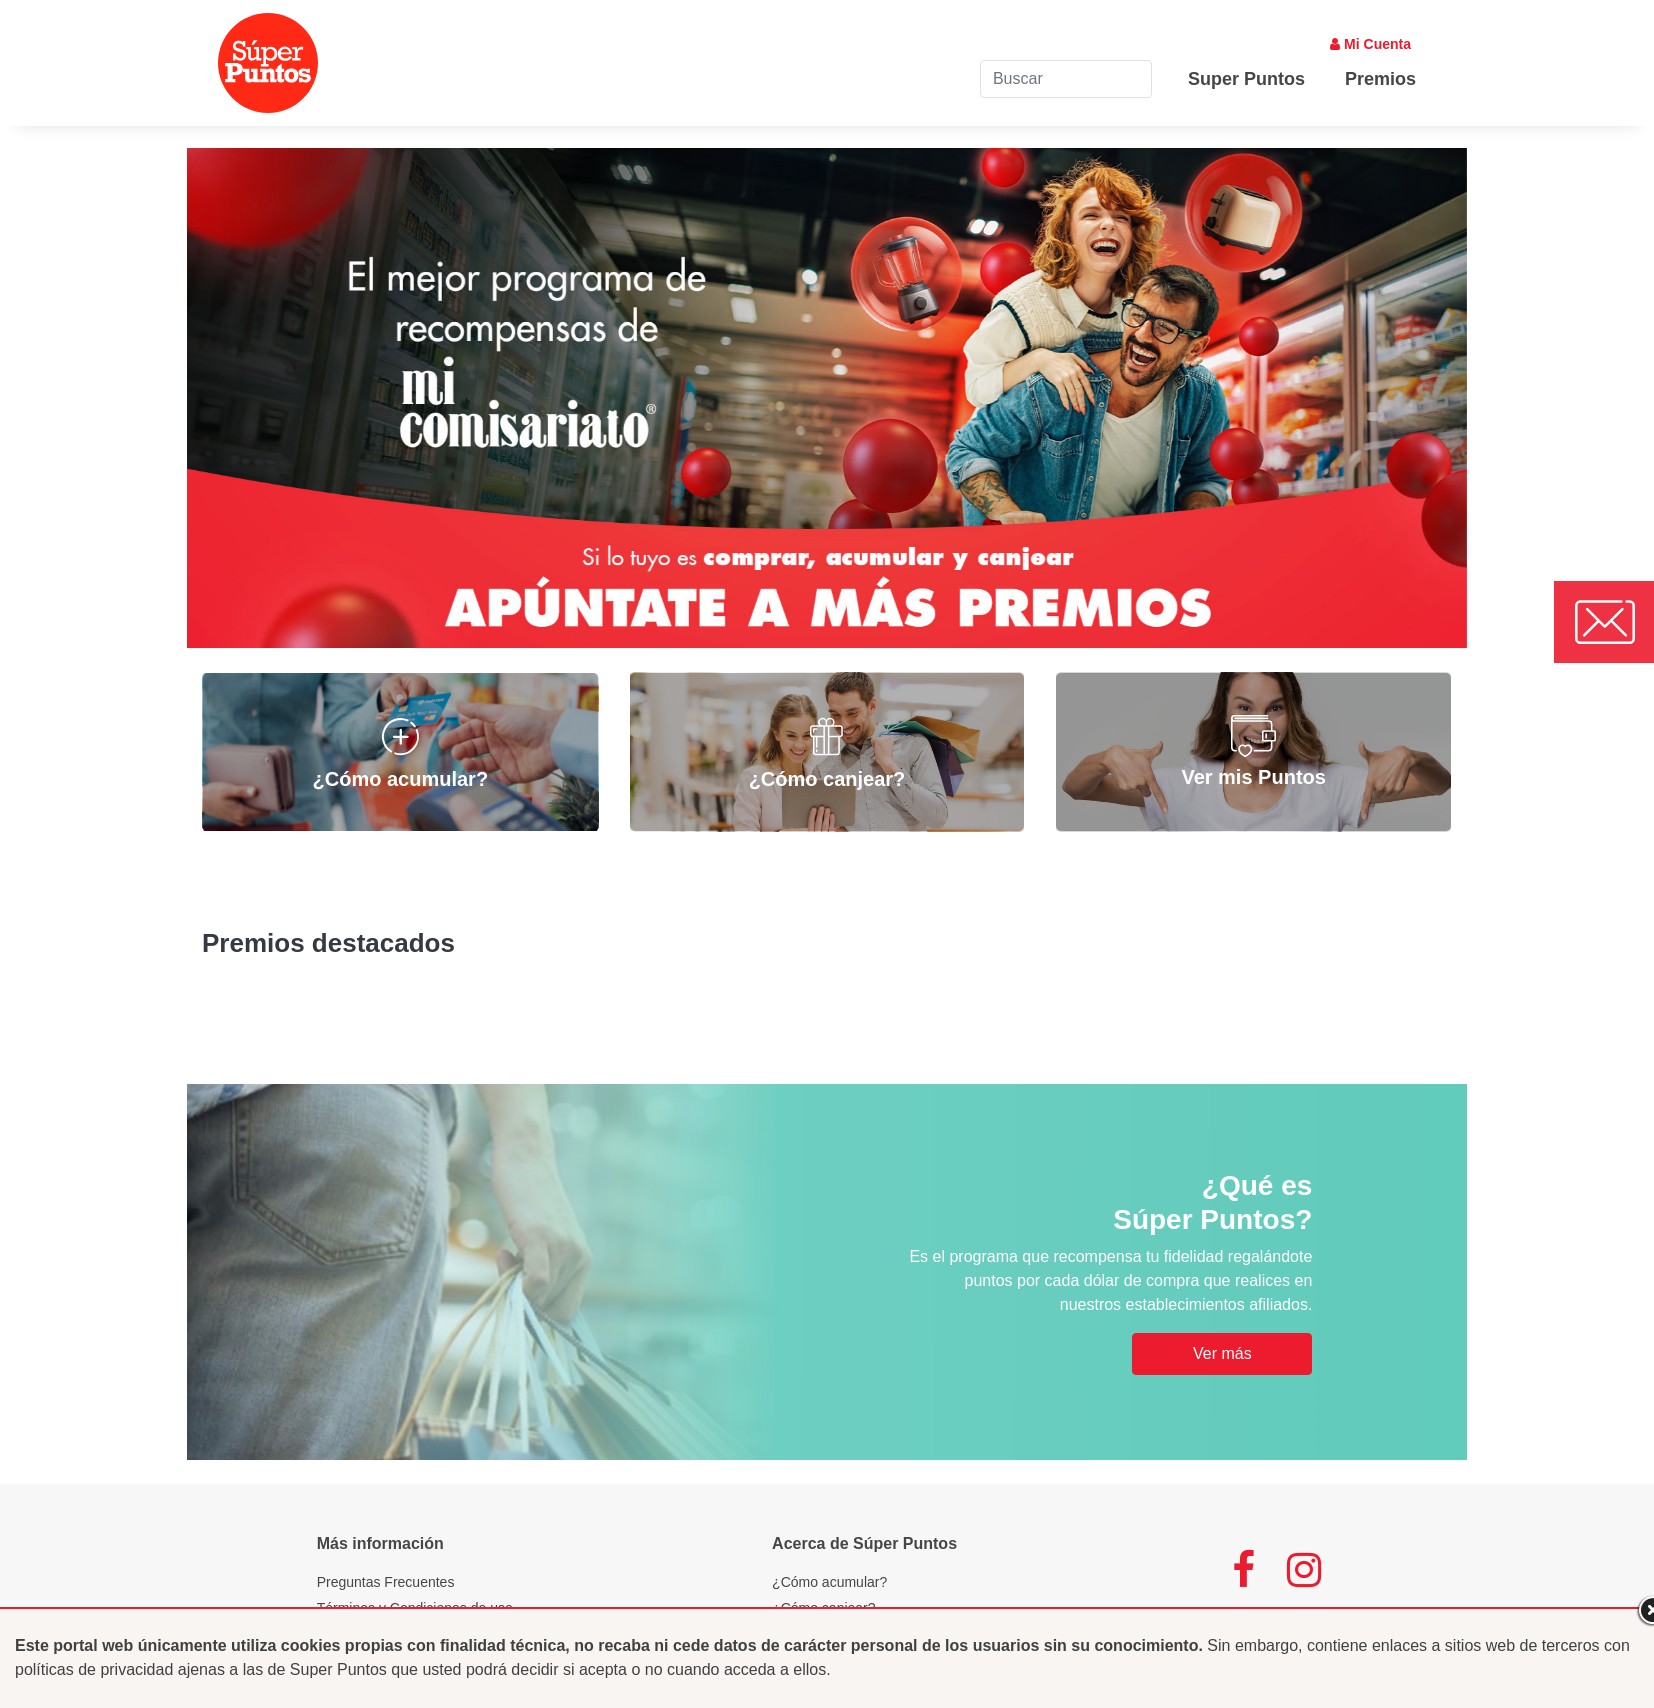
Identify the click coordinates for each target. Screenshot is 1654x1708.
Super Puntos (1246, 79)
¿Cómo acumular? (829, 1582)
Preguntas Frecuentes (386, 1582)
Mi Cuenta (1370, 44)
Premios (1380, 79)
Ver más (1222, 1353)
